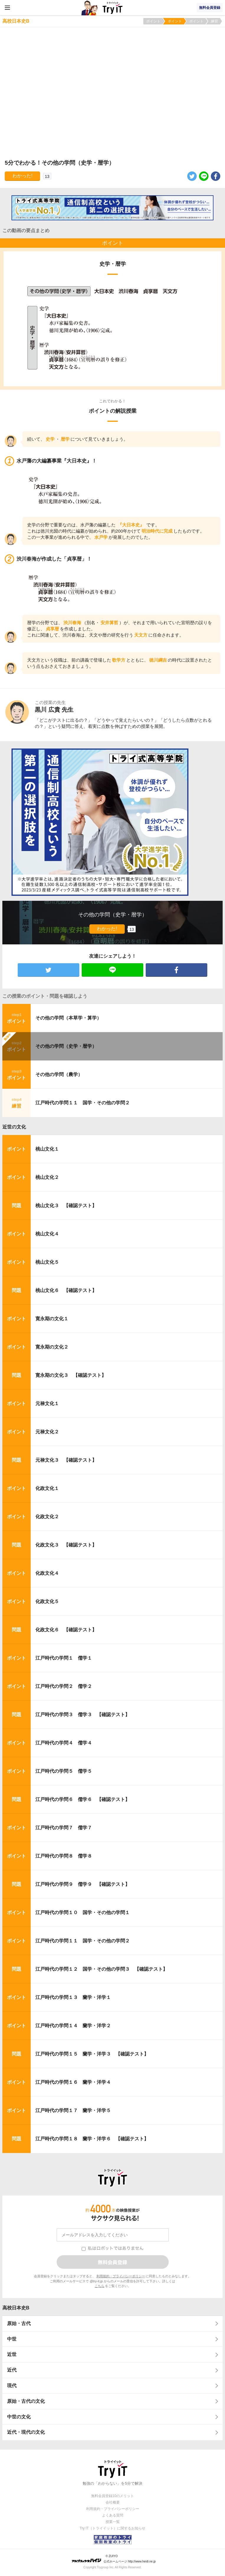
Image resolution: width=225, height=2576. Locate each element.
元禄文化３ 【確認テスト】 (66, 1460)
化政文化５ (47, 1601)
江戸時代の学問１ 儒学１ (63, 1657)
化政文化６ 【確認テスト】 (66, 1629)
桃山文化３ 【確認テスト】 (66, 1205)
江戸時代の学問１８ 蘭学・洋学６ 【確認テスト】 (92, 2138)
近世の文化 (14, 1126)
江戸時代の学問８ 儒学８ (63, 1855)
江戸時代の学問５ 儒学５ (63, 1771)
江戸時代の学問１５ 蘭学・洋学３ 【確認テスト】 (92, 2053)
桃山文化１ (47, 1148)
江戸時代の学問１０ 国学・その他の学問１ (82, 1912)
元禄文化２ (47, 1431)
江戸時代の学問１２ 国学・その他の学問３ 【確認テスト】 (101, 1969)
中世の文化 (19, 2416)
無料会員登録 (209, 8)
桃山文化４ (47, 1233)
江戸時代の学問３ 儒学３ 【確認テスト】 (82, 1714)
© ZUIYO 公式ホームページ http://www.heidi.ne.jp (114, 2558)
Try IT (112, 8)
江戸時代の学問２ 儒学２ (63, 1686)
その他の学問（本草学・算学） (68, 1017)
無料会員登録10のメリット (112, 2496)
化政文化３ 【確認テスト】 (66, 1544)
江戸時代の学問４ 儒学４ (63, 1742)
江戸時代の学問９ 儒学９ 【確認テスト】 (82, 1884)
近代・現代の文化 (26, 2432)
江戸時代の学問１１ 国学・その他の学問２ (82, 1102)
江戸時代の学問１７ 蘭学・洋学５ (73, 2110)
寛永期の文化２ (51, 1346)
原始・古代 (19, 2323)
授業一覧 (113, 2522)
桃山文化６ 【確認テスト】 (66, 1290)
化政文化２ (47, 1516)
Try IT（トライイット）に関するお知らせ (112, 2528)
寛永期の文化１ (51, 1318)
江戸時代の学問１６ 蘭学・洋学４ (73, 2082)
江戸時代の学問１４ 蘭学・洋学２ (73, 2025)
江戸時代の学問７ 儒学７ (63, 1827)
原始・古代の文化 (26, 2401)
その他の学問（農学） (59, 1074)
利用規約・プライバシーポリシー (120, 2276)
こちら (99, 2286)
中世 (12, 2339)
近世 (12, 2354)
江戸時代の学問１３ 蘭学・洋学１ (73, 1997)
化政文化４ (47, 1573)
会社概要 (113, 2502)
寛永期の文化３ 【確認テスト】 (70, 1375)
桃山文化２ (47, 1177)
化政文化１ (47, 1488)
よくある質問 (112, 2515)
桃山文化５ (47, 1262)
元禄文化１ (47, 1403)
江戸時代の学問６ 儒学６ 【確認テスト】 (82, 1799)
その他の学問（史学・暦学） (66, 1046)
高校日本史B (15, 2307)
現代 (12, 2385)
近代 (12, 2369)
